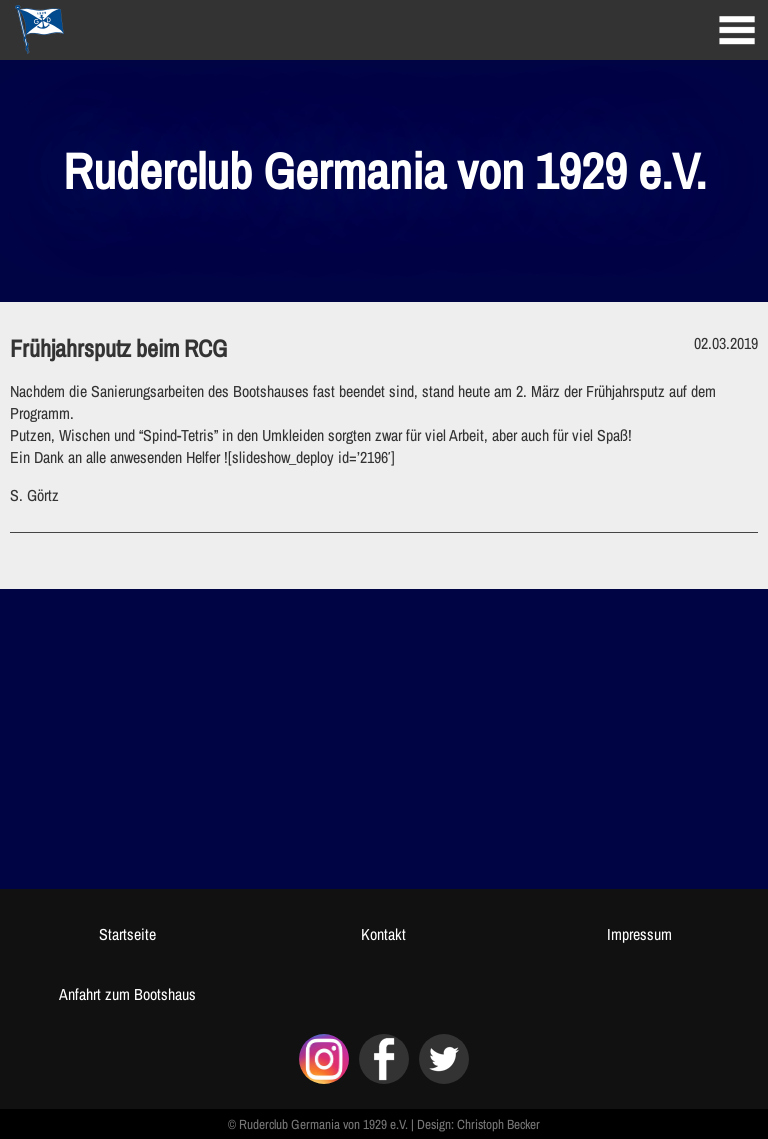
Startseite (127, 934)
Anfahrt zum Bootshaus (127, 994)
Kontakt (383, 934)
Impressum (639, 934)
